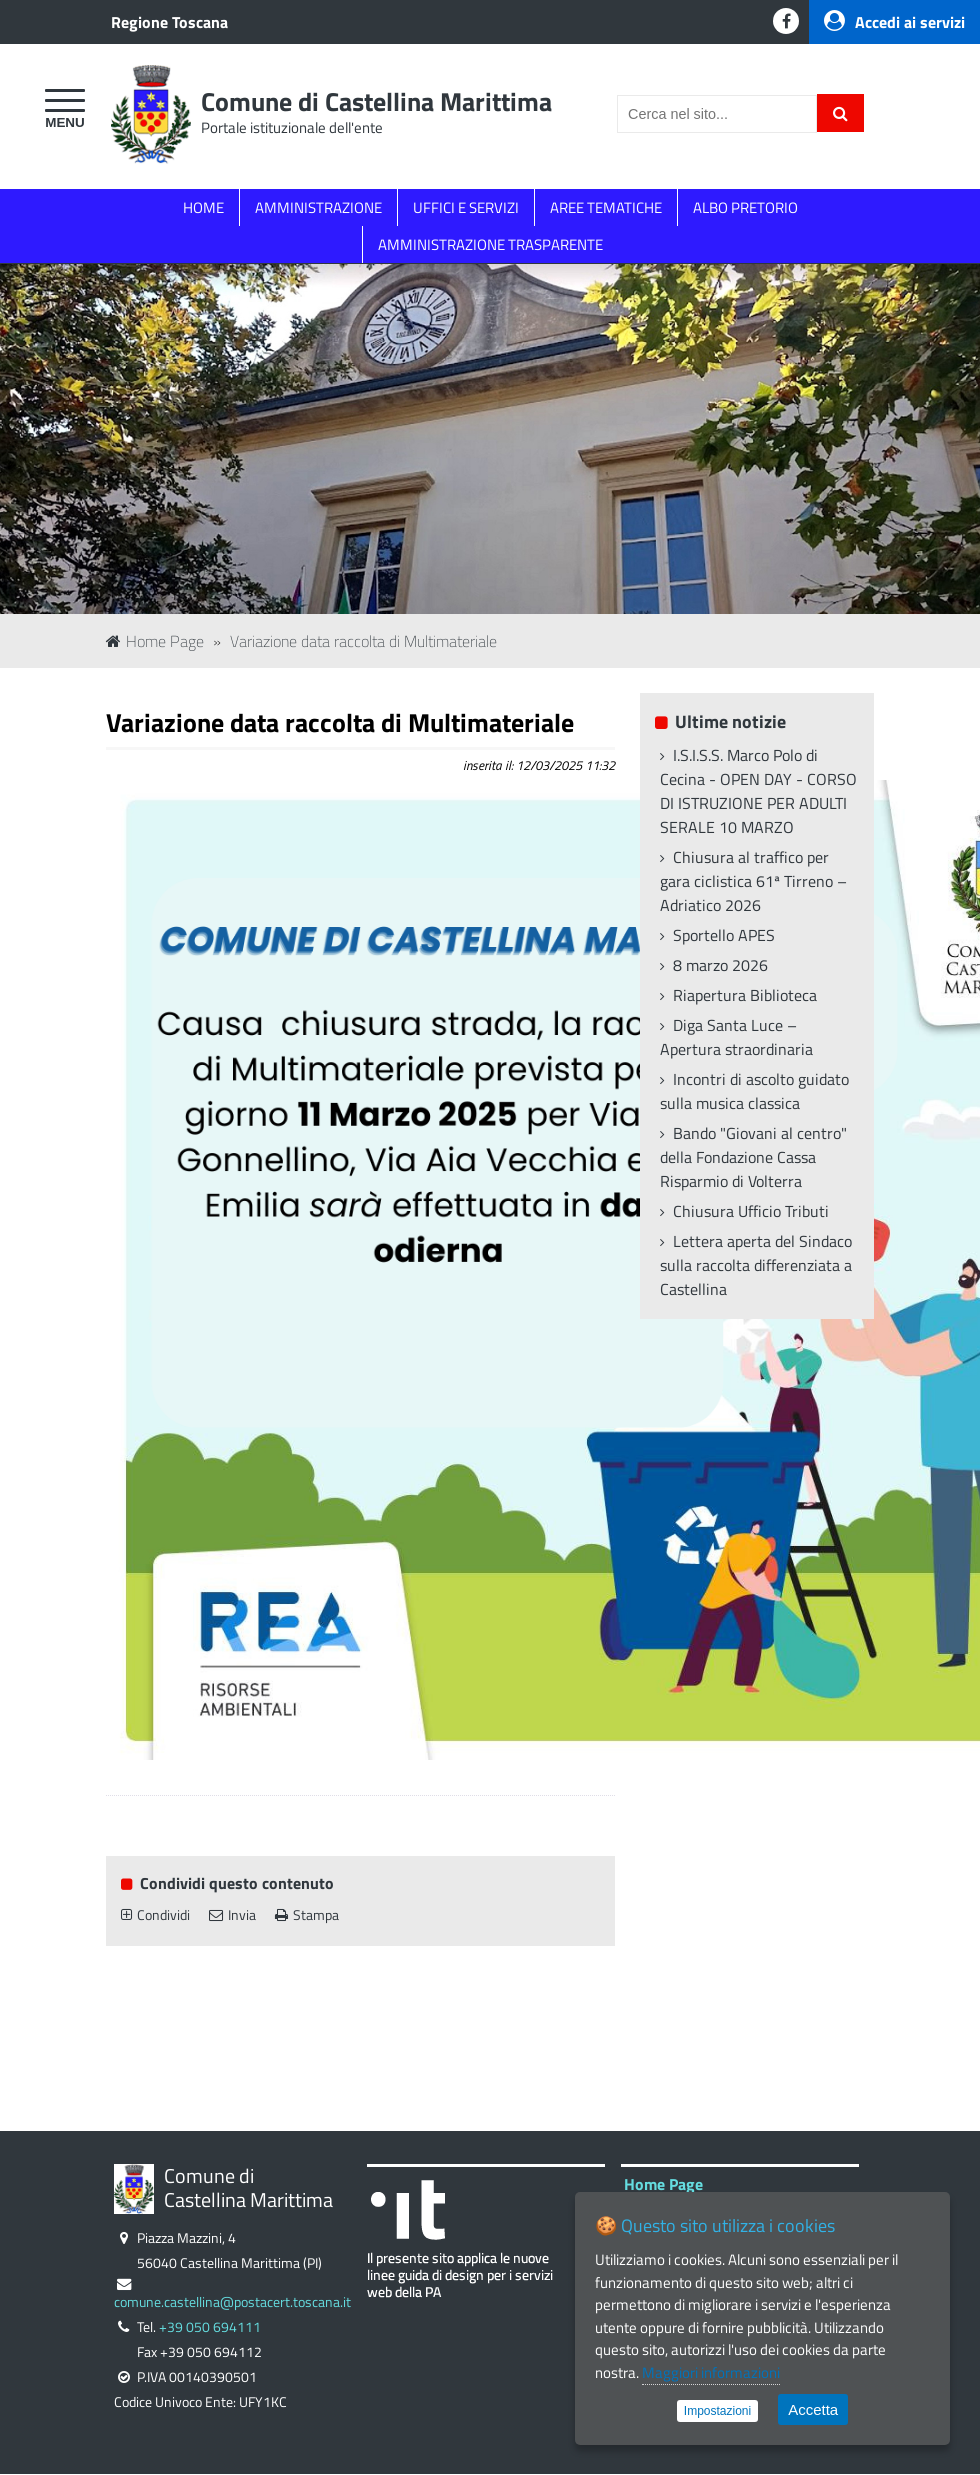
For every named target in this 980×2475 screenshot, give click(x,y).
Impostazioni (717, 2411)
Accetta (813, 2409)
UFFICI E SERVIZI (466, 207)
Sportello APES (724, 935)
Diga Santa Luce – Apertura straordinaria (736, 1037)
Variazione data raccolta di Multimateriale (363, 641)
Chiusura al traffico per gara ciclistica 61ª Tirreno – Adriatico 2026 (753, 881)
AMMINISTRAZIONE (318, 207)
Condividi (155, 1915)
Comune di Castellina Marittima (376, 101)
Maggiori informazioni (711, 2372)
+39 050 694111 (210, 2327)
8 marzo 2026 (720, 965)
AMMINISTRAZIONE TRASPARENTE (490, 244)
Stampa (307, 1915)
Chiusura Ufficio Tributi (751, 1211)
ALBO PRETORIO (745, 207)
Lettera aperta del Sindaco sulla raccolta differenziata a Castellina (756, 1265)
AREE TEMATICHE (606, 207)
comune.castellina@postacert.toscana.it (232, 2302)
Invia (232, 1915)
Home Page (155, 641)
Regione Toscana (169, 22)
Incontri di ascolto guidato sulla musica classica (754, 1091)
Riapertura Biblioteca (745, 995)
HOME (203, 207)
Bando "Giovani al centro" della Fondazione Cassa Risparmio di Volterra (753, 1157)
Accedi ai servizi (894, 22)
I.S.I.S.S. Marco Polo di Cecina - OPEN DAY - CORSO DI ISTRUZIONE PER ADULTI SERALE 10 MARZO (758, 791)
